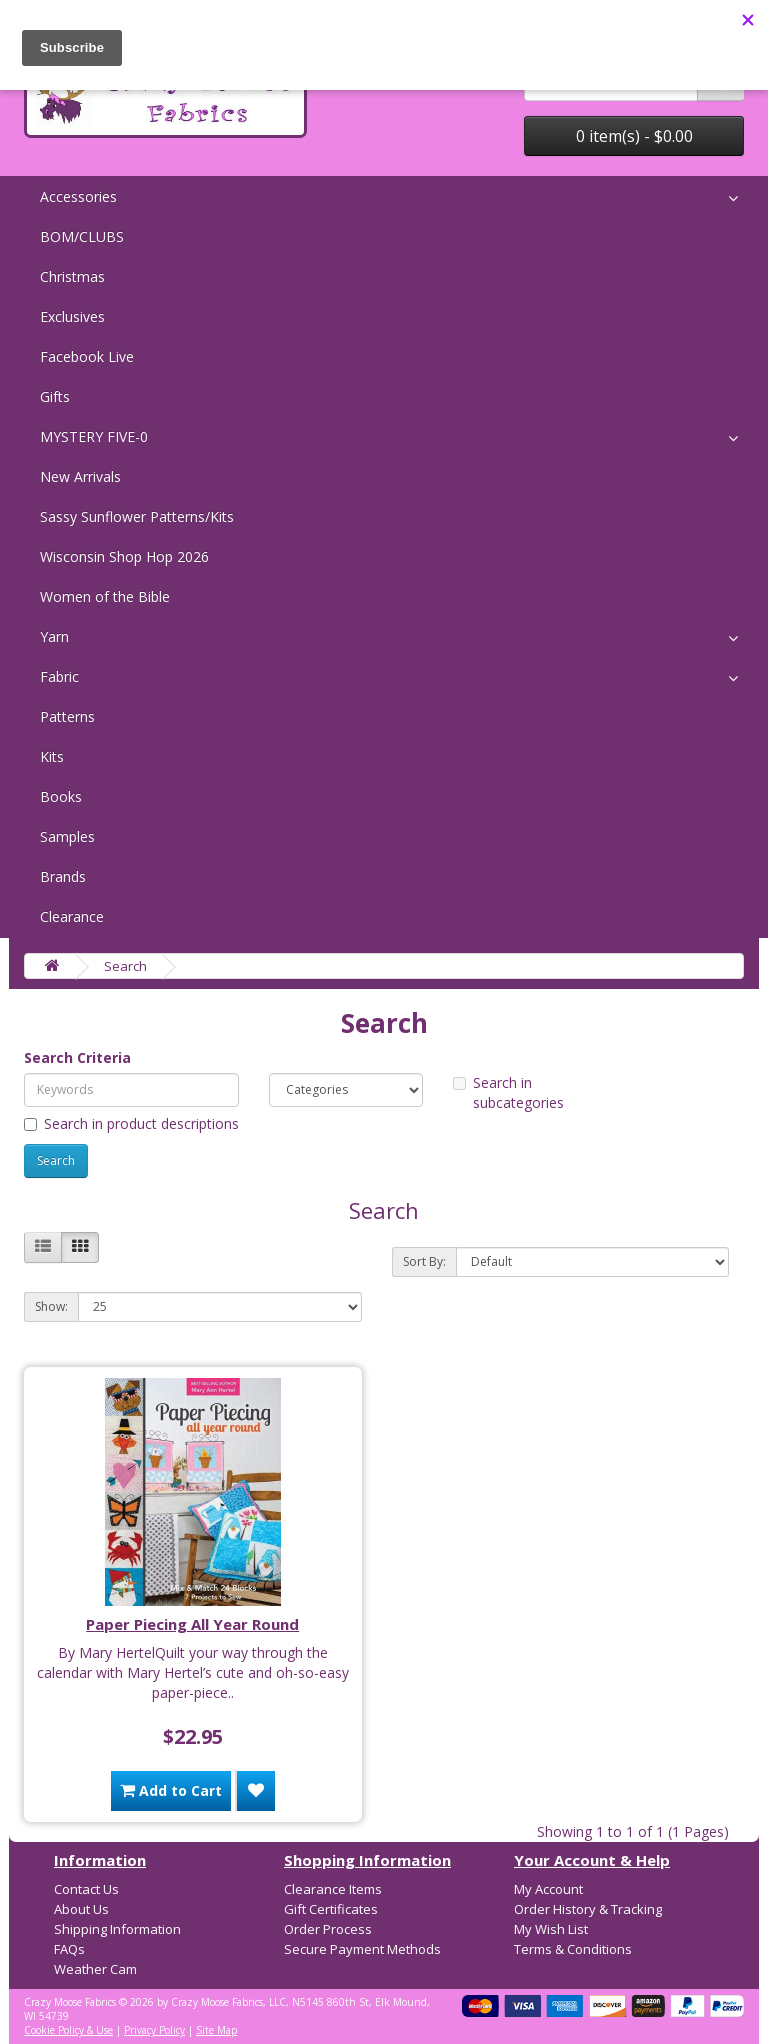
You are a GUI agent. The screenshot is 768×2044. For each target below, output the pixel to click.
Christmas (72, 276)
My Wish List (551, 1929)
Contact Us (86, 1889)
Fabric (59, 676)
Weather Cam (95, 1969)
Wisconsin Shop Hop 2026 (124, 556)
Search (125, 966)
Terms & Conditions (573, 1949)
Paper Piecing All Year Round (192, 1624)
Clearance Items (333, 1889)
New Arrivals (80, 476)
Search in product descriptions (131, 1123)
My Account (548, 1889)
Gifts (55, 396)
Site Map (216, 2030)
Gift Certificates (331, 1909)
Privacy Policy (154, 2030)
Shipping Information (117, 1929)
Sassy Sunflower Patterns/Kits (137, 516)
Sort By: (424, 1261)
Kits (52, 756)
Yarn (54, 636)
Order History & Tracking (588, 1909)
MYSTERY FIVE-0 (94, 436)
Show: (51, 1306)
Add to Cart (171, 1790)
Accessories (78, 196)
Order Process (328, 1929)
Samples (67, 836)
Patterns (67, 716)
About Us (81, 1909)
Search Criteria (77, 1057)
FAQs (69, 1949)
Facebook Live (87, 356)
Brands (63, 876)
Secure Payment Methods (362, 1949)
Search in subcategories (508, 1092)
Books (61, 796)
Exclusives (72, 316)
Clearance (72, 916)
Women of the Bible (105, 596)
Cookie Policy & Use (68, 2030)
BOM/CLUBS (82, 236)
